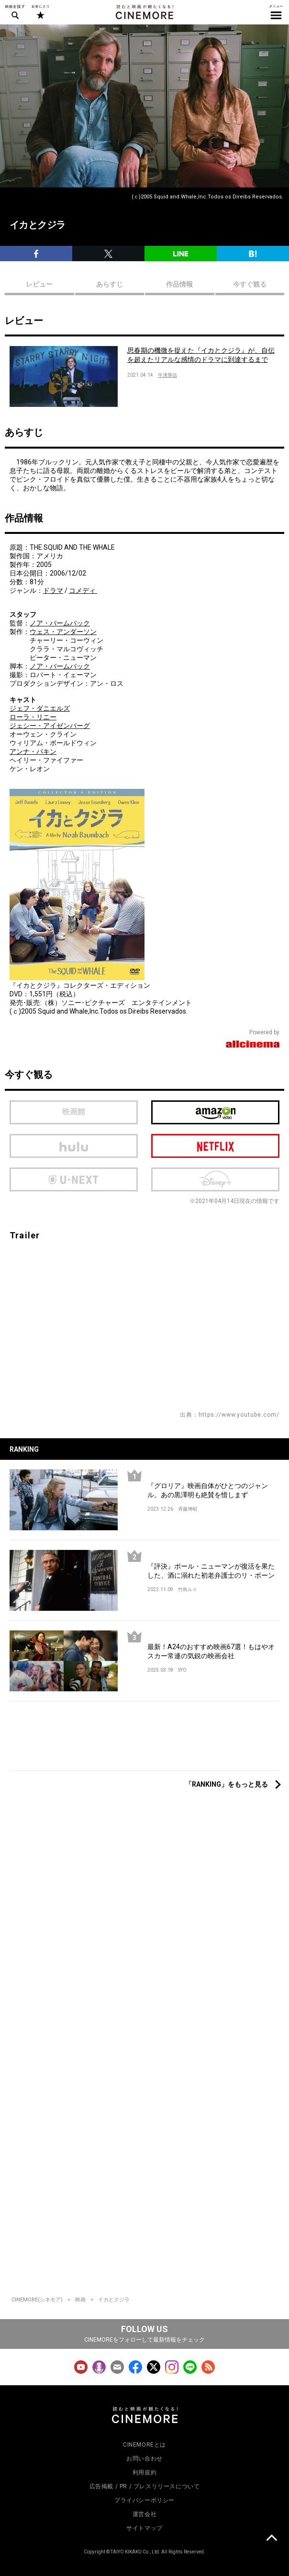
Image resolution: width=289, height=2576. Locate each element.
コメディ (83, 590)
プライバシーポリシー (144, 2500)
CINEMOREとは (144, 2444)
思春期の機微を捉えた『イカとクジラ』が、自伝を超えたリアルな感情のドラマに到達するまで (201, 355)
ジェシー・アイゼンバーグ (50, 725)
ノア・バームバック (60, 623)
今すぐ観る (250, 284)
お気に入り (40, 12)
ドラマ (53, 590)
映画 (80, 2300)
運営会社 (144, 2514)
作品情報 (179, 284)
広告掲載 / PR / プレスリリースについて (144, 2486)
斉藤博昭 (187, 1509)
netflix (215, 1146)
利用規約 (144, 2472)
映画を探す (15, 12)
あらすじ (109, 284)
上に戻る (271, 2539)
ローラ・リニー (33, 717)
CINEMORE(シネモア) (37, 2300)
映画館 (73, 1111)
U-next (74, 1179)
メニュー (276, 12)
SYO (182, 1670)
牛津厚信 (167, 375)
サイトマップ (144, 2528)
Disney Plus (215, 1179)
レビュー (39, 284)
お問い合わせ (144, 2458)
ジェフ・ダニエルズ (40, 708)
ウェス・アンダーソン (63, 631)
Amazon (215, 1112)
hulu (74, 1146)
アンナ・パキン (33, 751)
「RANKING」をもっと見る (226, 1784)
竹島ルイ (187, 1589)
